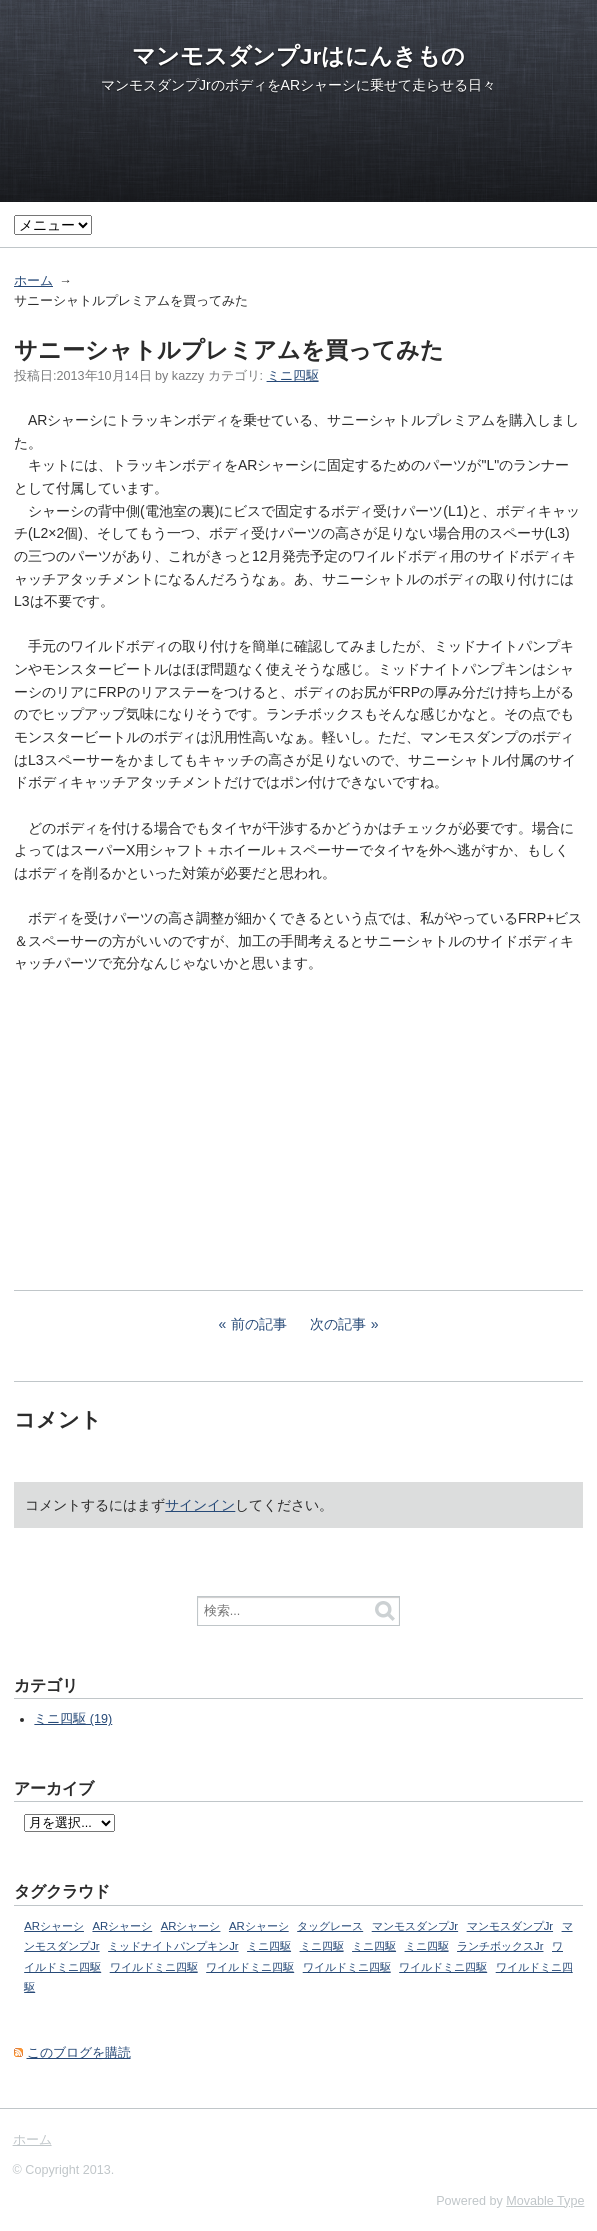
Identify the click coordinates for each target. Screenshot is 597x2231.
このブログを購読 (79, 2053)
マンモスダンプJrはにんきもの (298, 56)
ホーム (33, 281)
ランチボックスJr (500, 1946)
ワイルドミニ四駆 (154, 1967)
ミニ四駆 (293, 376)
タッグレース (330, 1926)
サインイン (200, 1505)
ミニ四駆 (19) (73, 1719)
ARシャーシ (54, 1926)
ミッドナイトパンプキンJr (173, 1946)
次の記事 (338, 1324)
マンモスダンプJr (415, 1926)
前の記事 (259, 1324)
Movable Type (545, 2201)
